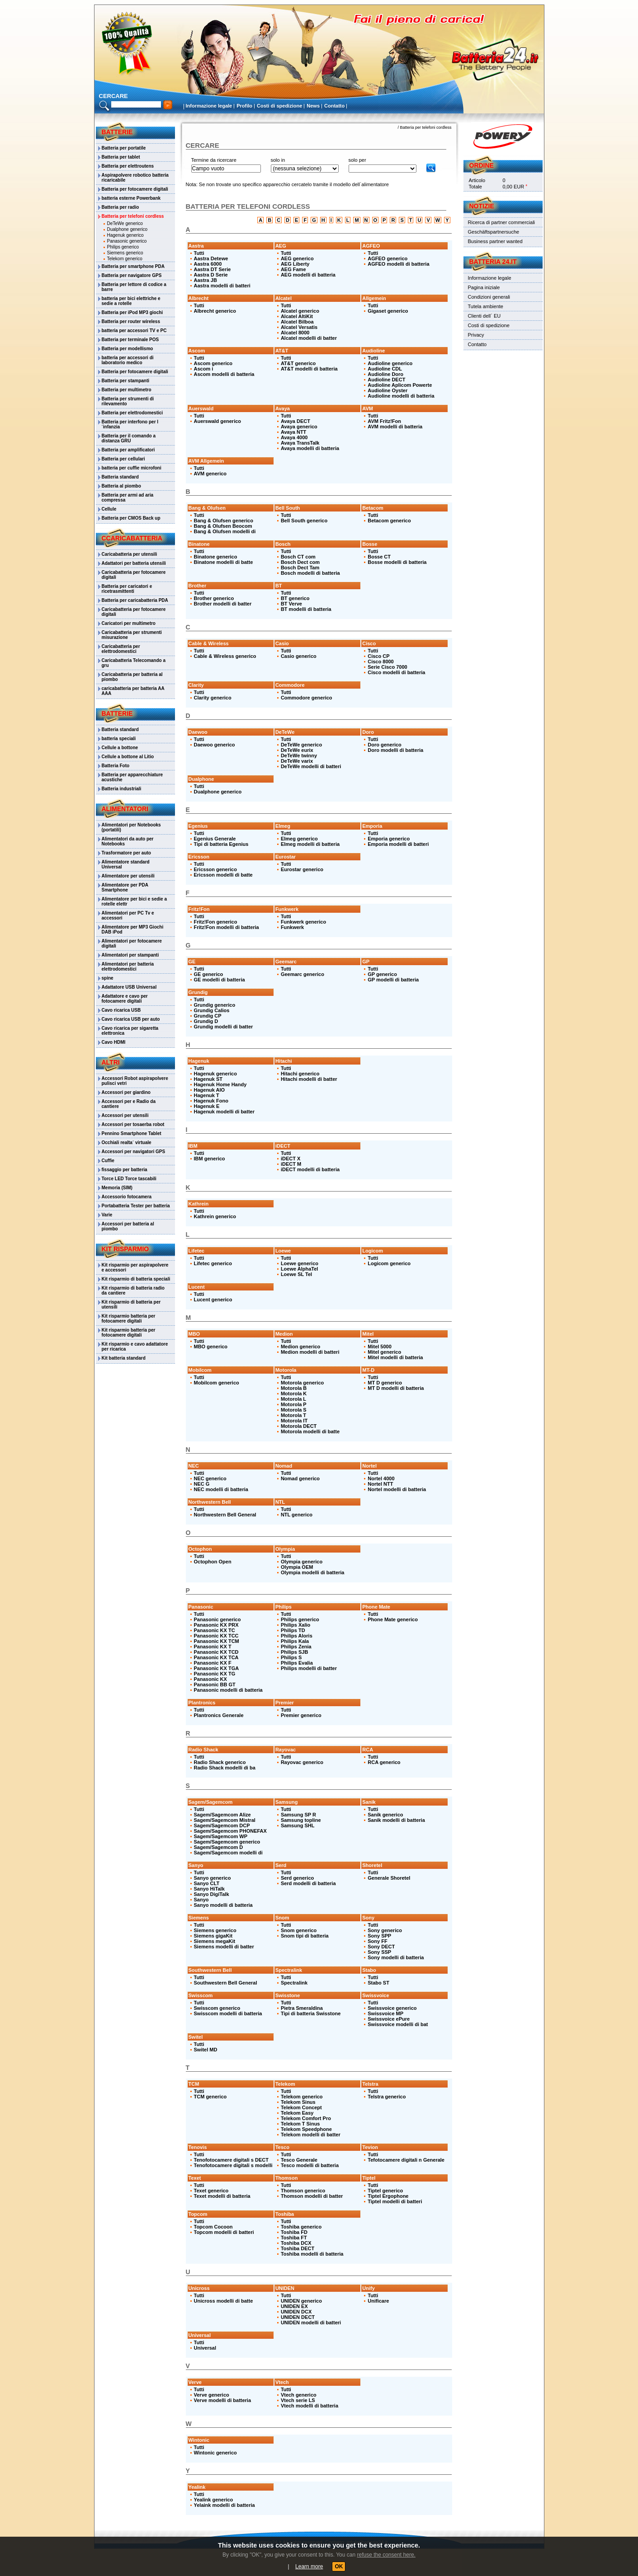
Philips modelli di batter (309, 1668)
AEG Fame (293, 269)
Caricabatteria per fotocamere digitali (134, 575)
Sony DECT (381, 1946)
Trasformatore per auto (126, 852)
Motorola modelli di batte (310, 1431)
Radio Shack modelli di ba (224, 1767)
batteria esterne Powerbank (131, 198)
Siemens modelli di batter (224, 1946)
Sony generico (385, 1930)
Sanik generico (385, 1814)
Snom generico (299, 1930)
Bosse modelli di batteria (397, 562)
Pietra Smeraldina (302, 2008)
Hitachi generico (300, 1073)
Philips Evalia (297, 1663)
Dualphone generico (127, 229)
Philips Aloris (296, 1635)
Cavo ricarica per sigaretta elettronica (130, 1031)
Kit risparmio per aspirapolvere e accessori (135, 1267)
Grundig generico (215, 1005)
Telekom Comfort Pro (306, 2118)
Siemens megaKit (215, 1941)
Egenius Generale (215, 838)
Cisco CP (378, 656)
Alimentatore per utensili (128, 875)
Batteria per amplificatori (128, 449)
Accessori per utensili (125, 1115)
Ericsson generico (215, 869)
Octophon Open (213, 1561)
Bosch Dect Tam (300, 567)
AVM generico (210, 473)
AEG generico (297, 258)
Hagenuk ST (208, 1079)
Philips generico (123, 246)
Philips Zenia (296, 1646)
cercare (113, 96)
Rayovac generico (302, 1762)
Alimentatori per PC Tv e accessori (128, 915)
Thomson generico (303, 2190)
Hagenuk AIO (209, 1090)
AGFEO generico (387, 258)
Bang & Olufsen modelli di (225, 531)
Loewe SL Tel (296, 1274)
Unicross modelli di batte (223, 2301)
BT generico (295, 598)
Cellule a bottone (120, 747)
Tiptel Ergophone (388, 2196)
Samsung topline (301, 1820)
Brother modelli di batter (223, 603)
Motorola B (294, 1388)
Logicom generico (389, 1263)
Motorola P (294, 1404)
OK (339, 2566)
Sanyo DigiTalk (211, 1894)
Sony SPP (379, 1935)
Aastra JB (205, 280)
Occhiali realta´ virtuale (126, 1142)
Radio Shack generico (220, 1762)
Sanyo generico (212, 1878)
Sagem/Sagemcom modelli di (228, 1852)
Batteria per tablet (121, 157)
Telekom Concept (301, 2107)
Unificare (378, 2301)
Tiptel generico (385, 2190)
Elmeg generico (299, 838)
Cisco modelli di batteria (396, 672)
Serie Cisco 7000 (387, 667)
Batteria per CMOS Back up (131, 518)
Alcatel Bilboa (297, 321)
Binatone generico (215, 556)
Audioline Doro (385, 374)
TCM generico (210, 2096)
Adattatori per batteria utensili (134, 563)
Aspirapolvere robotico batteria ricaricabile (135, 178)
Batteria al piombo (121, 485)
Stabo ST (378, 1982)
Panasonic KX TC (214, 1630)
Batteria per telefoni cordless (133, 216)
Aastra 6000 (208, 264)
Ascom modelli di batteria (224, 374)
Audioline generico (390, 363)
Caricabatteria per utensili (129, 554)
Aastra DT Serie (212, 269)
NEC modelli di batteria (221, 1489)
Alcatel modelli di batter (309, 338)
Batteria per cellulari (123, 458)
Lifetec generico (213, 1263)
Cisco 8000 (380, 661)
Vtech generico (299, 2395)
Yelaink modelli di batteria (224, 2505)
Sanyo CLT (207, 1883)
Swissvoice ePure (389, 2019)
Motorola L (293, 1399)
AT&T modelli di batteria (309, 368)
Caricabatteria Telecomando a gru (134, 663)
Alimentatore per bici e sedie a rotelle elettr (134, 901)
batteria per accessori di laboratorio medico (128, 360)
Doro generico (385, 744)
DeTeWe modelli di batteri (311, 766)
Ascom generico (213, 363)
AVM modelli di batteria (395, 426)
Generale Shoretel (389, 1878)
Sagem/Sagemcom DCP (222, 1825)
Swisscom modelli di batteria (228, 2013)
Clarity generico (213, 697)
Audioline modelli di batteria (401, 396)
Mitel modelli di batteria (395, 1357)
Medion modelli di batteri (310, 1352)
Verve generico (211, 2395)
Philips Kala (295, 1641)
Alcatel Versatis (299, 327)
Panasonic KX (210, 1679)
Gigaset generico (388, 311)
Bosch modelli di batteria (310, 573)
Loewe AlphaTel (299, 1269)
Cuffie (108, 1160)
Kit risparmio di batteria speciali (136, 1278)
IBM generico (209, 1158)
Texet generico (211, 2190)
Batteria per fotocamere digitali (135, 189)
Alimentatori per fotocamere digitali (132, 943)
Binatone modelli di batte (223, 562)
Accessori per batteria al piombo (128, 1226)
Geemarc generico (302, 974)
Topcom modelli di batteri (224, 2232)
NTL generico (296, 1514)
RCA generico (384, 1762)
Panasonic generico (127, 241)
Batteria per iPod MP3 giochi (132, 312)
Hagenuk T (206, 1095)
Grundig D (206, 1021)
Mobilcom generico (216, 1382)
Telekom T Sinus (300, 2123)
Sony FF (377, 1941)
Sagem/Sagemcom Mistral (224, 1820)
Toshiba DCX (296, 2243)
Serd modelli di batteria (308, 1883)
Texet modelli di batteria (222, 2196)
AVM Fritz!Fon (384, 421)
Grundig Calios (212, 1010)
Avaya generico (299, 426)
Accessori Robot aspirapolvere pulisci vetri (135, 1081)
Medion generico (300, 1346)
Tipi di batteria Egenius (221, 844)
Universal (205, 2348)
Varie (107, 1214)
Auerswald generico (217, 421)
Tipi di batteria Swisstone (310, 2013)
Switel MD (205, 2049)
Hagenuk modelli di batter (224, 1111)
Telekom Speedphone (306, 2129)
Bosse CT (379, 556)
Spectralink (294, 1982)
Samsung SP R (298, 1814)
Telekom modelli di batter (310, 2134)
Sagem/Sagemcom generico (227, 1841)
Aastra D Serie (211, 274)
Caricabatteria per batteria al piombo (132, 677)
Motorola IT (294, 1420)
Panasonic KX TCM (216, 1641)
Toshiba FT (294, 2237)
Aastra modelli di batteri (222, 285)
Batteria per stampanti (126, 380)
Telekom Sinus (298, 2102)
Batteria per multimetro (126, 389)
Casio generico (299, 656)
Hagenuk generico (125, 235)
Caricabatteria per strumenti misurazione (132, 635)
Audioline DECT (386, 379)
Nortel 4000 (381, 1478)
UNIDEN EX (294, 2306)
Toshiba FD (294, 2232)
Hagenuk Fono (211, 1100)
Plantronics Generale (219, 1715)
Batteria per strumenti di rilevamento (128, 401)
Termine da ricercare (213, 160)
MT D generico (385, 1382)
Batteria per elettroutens (128, 166)
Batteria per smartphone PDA (133, 266)
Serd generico (297, 1878)
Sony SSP (379, 1952)
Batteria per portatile (124, 147)
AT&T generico (298, 363)
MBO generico (211, 1346)
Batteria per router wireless (131, 321)
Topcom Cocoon (213, 2226)
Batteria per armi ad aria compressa (128, 497)
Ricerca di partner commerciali (501, 222)
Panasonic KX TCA (216, 1657)
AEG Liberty (295, 264)
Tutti (199, 253)
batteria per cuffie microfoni (131, 467)
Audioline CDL (385, 368)
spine (107, 978)
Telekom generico (124, 258)
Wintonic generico (215, 2452)
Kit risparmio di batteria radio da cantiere (133, 1290)
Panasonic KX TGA (216, 1668)
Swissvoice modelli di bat (398, 2024)
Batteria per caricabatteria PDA (135, 600)
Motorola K (294, 1393)
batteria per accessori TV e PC (134, 330)
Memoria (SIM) (117, 1187)
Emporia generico (389, 838)
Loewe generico (299, 1263)
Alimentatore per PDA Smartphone (125, 887)
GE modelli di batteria (219, 979)
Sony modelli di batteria (396, 1957)
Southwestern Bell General (225, 1982)
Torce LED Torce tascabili (129, 1178)
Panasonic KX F (213, 1663)
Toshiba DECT (297, 2248)
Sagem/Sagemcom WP (221, 1836)
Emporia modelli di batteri (398, 844)
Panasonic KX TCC (216, 1635)
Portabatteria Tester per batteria (136, 1205)
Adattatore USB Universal (129, 987)
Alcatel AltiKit (297, 316)
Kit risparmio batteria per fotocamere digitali (129, 1318)
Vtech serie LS (298, 2400)
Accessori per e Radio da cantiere (129, 1104)
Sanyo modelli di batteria (223, 1905)
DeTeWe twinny (299, 755)
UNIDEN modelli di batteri (311, 2322)
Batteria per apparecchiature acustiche (132, 777)
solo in (278, 160)
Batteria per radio (120, 207)
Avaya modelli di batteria (310, 448)
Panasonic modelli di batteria (228, 1690)
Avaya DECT (295, 421)
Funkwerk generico (303, 921)
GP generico (382, 974)
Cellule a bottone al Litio (128, 756)
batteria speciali (119, 738)
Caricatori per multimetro (129, 623)
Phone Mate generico (393, 1619)
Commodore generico (306, 697)
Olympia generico (301, 1561)
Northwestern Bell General (225, 1514)
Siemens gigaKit (213, 1935)
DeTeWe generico (125, 223)
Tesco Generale (299, 2160)
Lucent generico (213, 1299)
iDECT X (290, 1158)
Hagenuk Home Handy (220, 1084)
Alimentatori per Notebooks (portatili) (131, 827)
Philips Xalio (295, 1625)
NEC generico (210, 1478)
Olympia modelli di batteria (313, 1572)
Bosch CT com (298, 556)
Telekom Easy (297, 2113)
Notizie (481, 206)
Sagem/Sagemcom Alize (222, 1814)
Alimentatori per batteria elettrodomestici (128, 966)
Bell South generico (304, 520)
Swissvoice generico (392, 2008)
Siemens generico (125, 252)
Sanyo (201, 1899)
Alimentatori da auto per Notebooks (128, 841)
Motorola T (293, 1415)
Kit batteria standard (124, 1358)
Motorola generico (302, 1382)
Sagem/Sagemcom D (218, 1847)
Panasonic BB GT (215, 1684)
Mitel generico (384, 1352)
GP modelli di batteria (393, 979)
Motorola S (294, 1409)
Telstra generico (387, 2096)
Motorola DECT (299, 1426)
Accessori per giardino (126, 1092)
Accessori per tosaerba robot (133, 1124)
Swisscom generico (217, 2008)
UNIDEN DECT (298, 2317)
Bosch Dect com (300, 562)
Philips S (291, 1657)
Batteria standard (120, 476)
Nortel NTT (380, 1484)
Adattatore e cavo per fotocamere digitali (125, 999)
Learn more (309, 2566)
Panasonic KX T (213, 1646)
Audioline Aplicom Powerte (400, 385)
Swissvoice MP (385, 2013)
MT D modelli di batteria (396, 1388)
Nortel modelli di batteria (397, 1489)
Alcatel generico (300, 311)
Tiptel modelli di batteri (395, 2201)
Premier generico (301, 1715)
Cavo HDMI (114, 1042)
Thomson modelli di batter (312, 2196)
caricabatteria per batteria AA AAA (133, 691)
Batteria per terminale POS (130, 339)
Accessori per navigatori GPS (133, 1151)
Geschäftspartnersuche (494, 232)
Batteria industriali (122, 788)
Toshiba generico (301, 2226)
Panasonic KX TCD (216, 1652)
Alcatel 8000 (295, 332)
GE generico (208, 974)
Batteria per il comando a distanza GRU (129, 438)
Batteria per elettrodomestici (132, 412)
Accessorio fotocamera (127, 1196)
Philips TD (293, 1630)
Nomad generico (300, 1478)
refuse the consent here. (386, 2555)
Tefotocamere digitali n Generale (406, 2160)
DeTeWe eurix (297, 750)
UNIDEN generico (301, 2301)
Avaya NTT (293, 432)
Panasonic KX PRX (216, 1625)
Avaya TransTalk (300, 443)
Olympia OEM (297, 1567)
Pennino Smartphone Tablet (131, 1133)
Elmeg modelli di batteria (310, 844)
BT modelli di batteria (306, 609)
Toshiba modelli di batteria (312, 2254)
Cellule (109, 509)
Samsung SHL (298, 1825)
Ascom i (203, 368)
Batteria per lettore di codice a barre (134, 287)
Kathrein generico (215, 1216)
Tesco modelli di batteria (310, 2165)
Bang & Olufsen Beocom (223, 526)
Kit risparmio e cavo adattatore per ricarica (135, 1346)
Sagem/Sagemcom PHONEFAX (230, 1831)
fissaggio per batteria (124, 1169)
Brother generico (214, 598)
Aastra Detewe (211, 258)
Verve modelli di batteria (222, 2400)
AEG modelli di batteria (308, 274)
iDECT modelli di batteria (310, 1169)
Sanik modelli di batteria (396, 1820)
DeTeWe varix (297, 761)
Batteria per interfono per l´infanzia (130, 424)
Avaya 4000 (294, 437)
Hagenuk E (207, 1106)
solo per (357, 160)
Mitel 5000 (380, 1346)
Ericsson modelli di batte (223, 874)
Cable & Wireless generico (225, 656)
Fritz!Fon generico (215, 921)
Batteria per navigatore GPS (132, 275)
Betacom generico (389, 520)
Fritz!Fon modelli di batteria (226, 927)
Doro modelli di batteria (395, 750)
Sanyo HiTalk (209, 1888)
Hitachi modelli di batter (309, 1079)
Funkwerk (292, 927)
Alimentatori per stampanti (130, 955)
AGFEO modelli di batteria (398, 264)
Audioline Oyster (387, 390)
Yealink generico (213, 2499)
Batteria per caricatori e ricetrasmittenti (127, 589)
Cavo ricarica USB (121, 1010)
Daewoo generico (214, 744)
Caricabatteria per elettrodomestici (121, 649)
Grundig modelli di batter (223, 1026)
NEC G (202, 1484)
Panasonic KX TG (215, 1673)
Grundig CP (208, 1015)
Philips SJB (294, 1652)
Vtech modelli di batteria (309, 2405)
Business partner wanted (495, 241)
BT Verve (291, 603)
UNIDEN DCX (296, 2311)
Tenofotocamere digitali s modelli (233, 2165)
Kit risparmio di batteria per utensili (131, 1304)
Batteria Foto (116, 765)
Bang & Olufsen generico (223, 520)
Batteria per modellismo (127, 348)
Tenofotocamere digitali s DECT (231, 2160)
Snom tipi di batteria (305, 1935)
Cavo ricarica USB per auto (131, 1019)
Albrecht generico (215, 311)
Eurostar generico (302, 869)
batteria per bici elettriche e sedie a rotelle (131, 301)
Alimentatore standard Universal (126, 864)
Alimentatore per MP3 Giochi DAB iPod (133, 929)
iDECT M (291, 1164)
